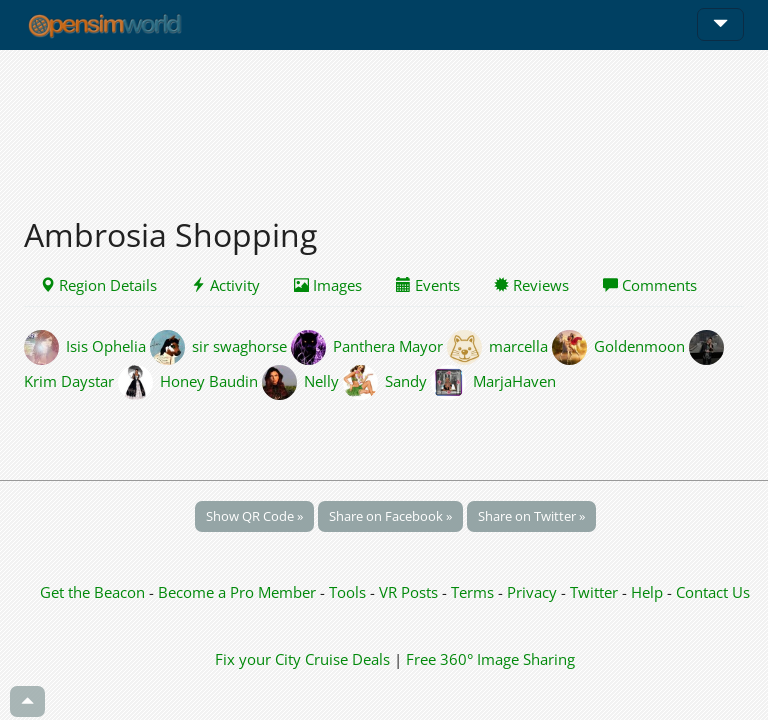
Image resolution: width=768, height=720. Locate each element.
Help (647, 592)
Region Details (98, 285)
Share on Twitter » (531, 516)
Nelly (321, 380)
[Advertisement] (384, 122)
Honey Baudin (209, 380)
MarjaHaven (514, 380)
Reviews (531, 285)
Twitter (594, 592)
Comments (650, 285)
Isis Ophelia (106, 345)
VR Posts (410, 592)
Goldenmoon (639, 345)
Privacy (532, 592)
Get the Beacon (92, 592)
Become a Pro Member (239, 592)
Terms (474, 592)
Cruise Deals (347, 659)
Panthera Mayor (388, 345)
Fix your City (258, 659)
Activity (225, 285)
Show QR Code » (254, 516)
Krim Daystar (69, 380)
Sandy (406, 380)
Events (428, 285)
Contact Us (713, 592)
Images (328, 285)
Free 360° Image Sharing (490, 659)
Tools (349, 592)
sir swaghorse (239, 345)
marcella (518, 345)
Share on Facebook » (390, 516)
